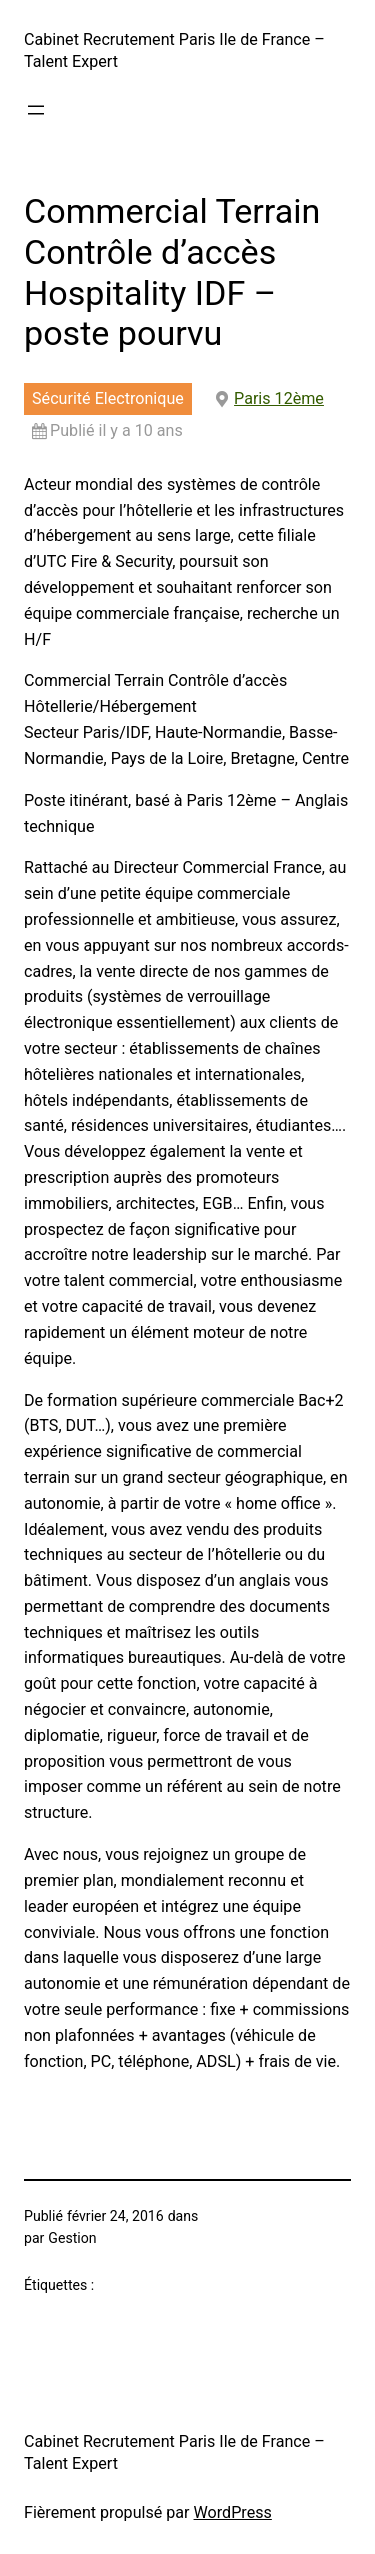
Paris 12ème (279, 398)
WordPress (233, 2512)
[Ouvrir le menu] (36, 110)
